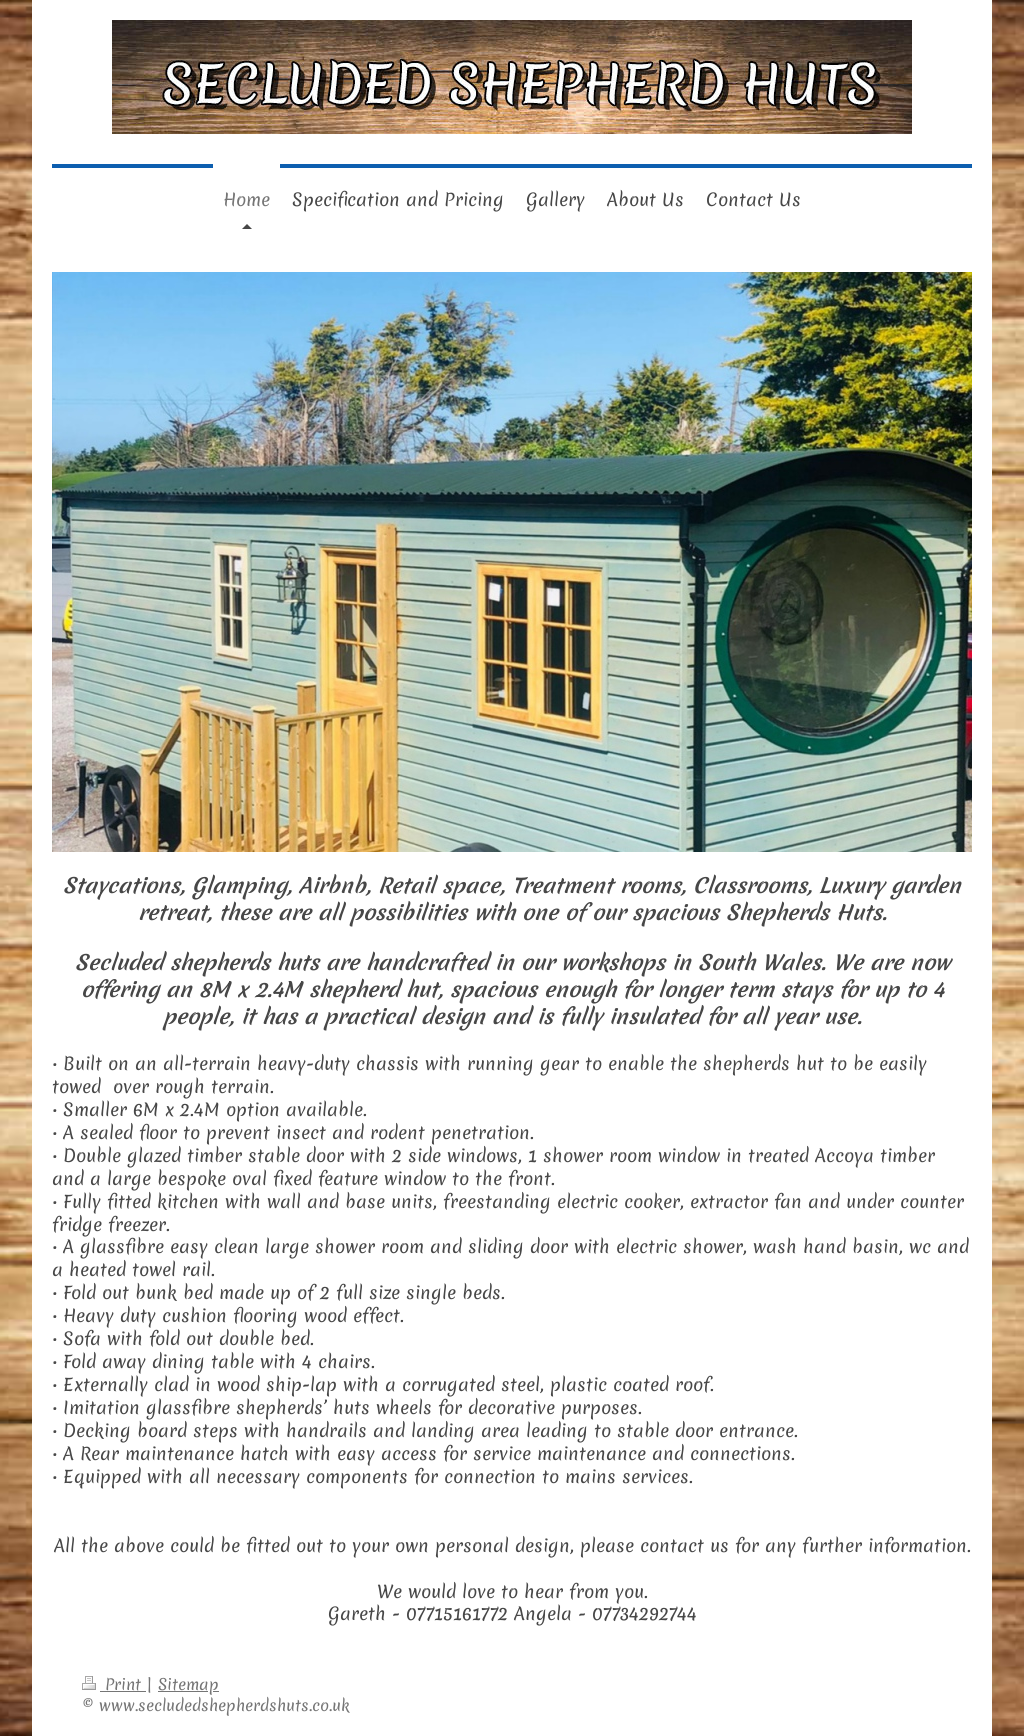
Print (114, 1684)
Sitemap (188, 1684)
